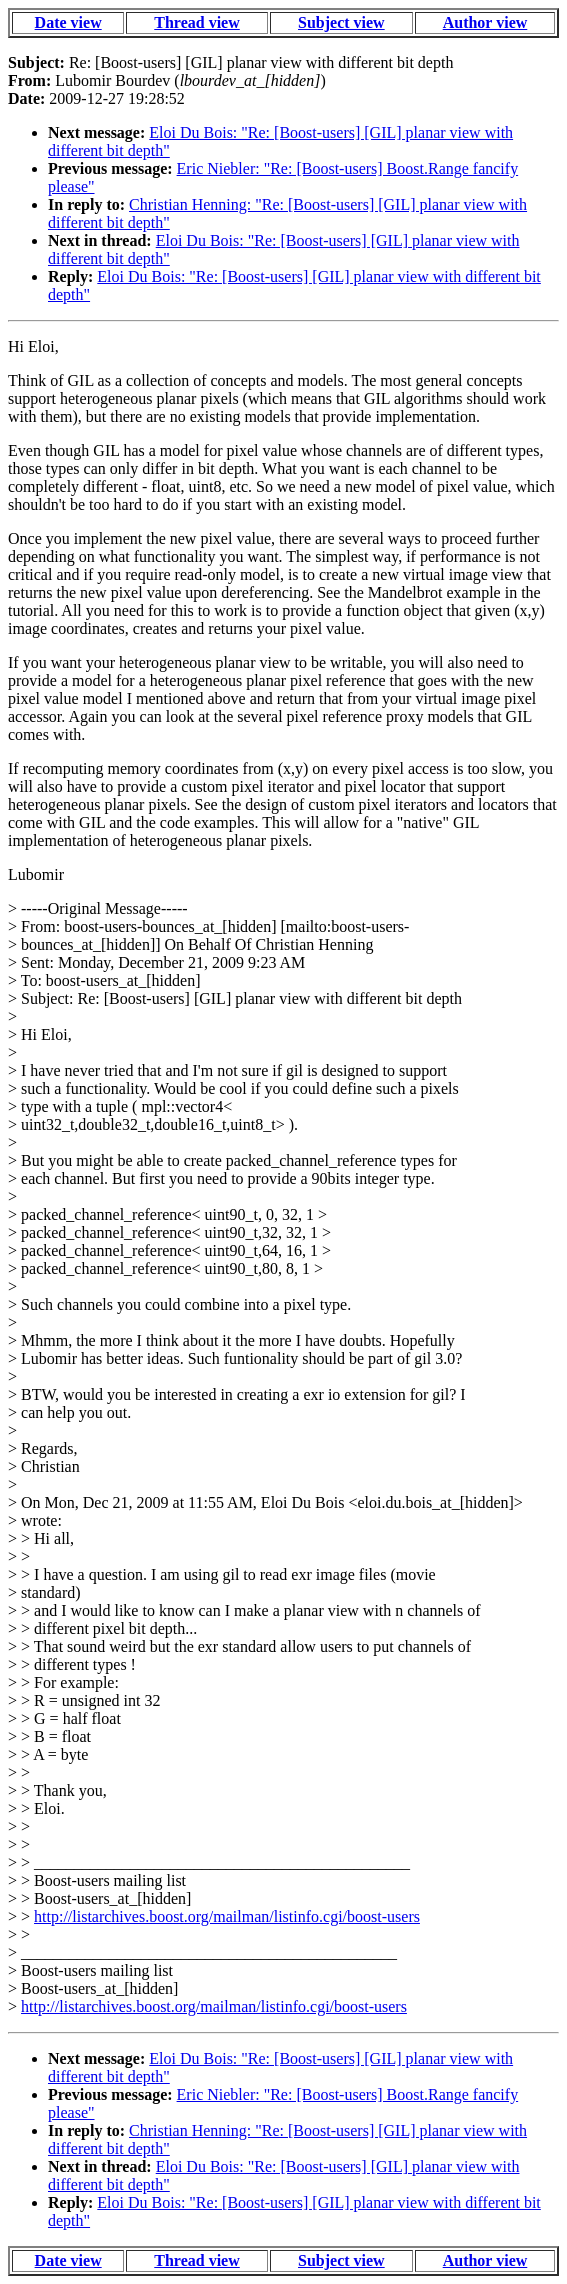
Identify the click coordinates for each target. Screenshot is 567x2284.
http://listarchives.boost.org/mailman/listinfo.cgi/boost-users (227, 1916)
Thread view (196, 22)
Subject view (341, 22)
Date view (68, 22)
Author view (485, 22)
